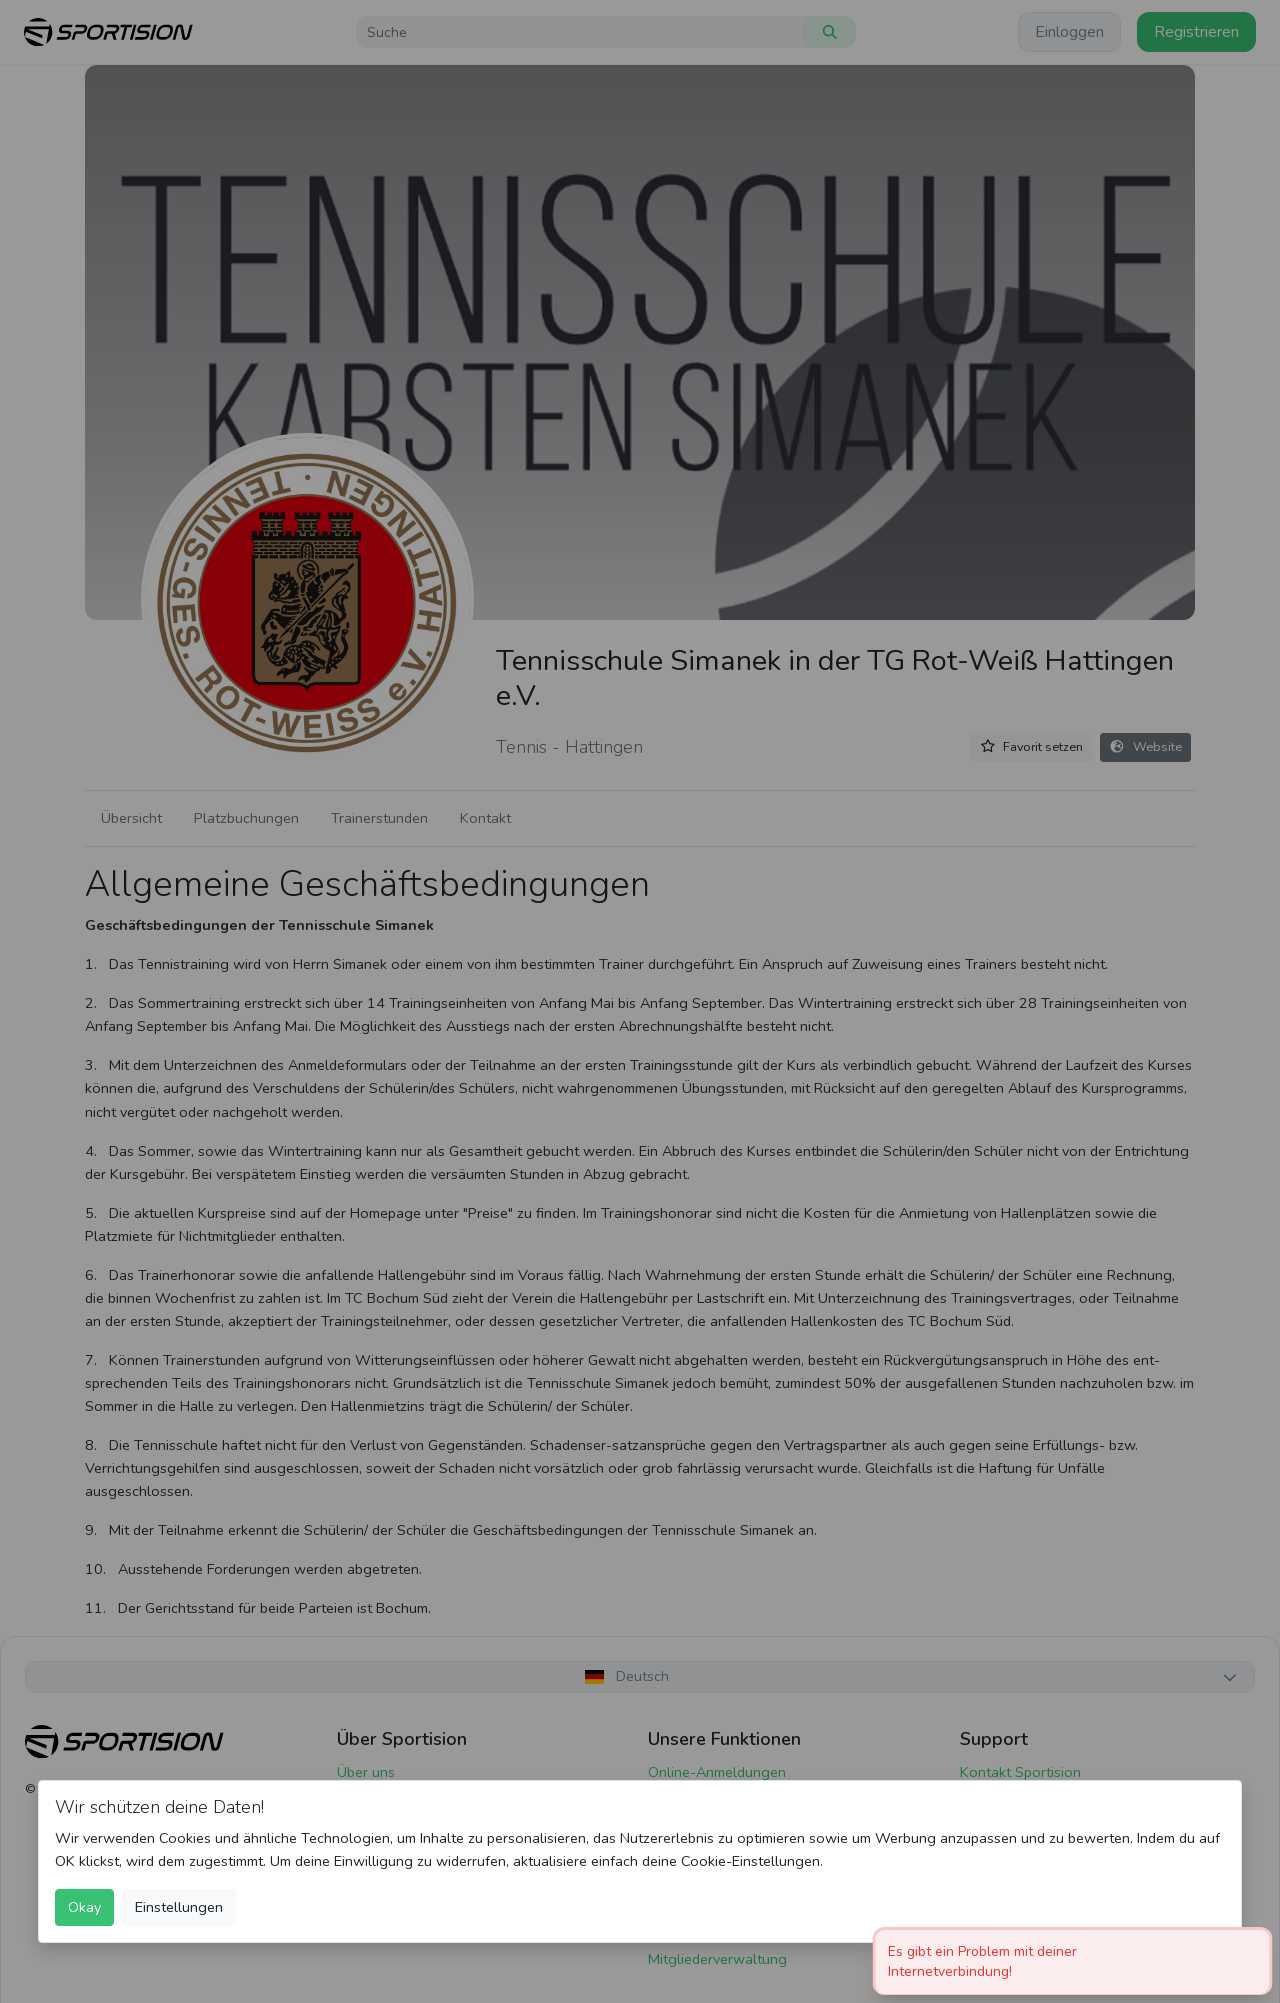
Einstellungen (179, 1907)
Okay (84, 1907)
